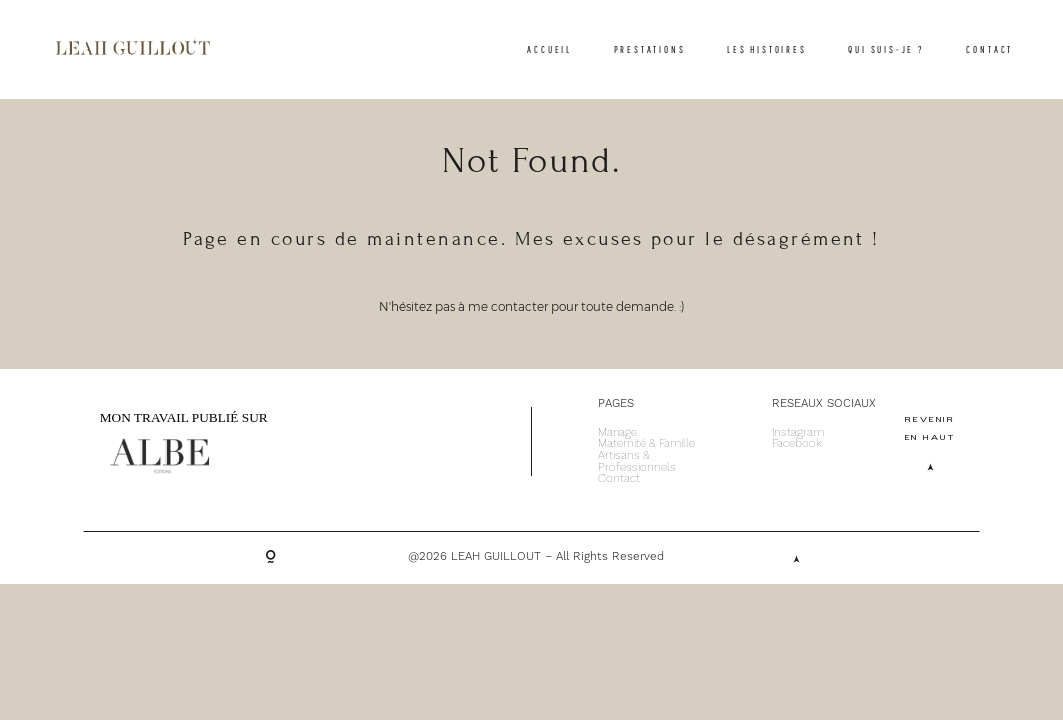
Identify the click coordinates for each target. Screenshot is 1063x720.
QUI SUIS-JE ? (886, 49)
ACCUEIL (549, 49)
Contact (619, 479)
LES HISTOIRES (767, 49)
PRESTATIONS (650, 49)
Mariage (617, 433)
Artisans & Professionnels (637, 461)
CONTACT (989, 49)
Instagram (798, 433)
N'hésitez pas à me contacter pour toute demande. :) (532, 307)
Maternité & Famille (646, 444)
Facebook (797, 444)
